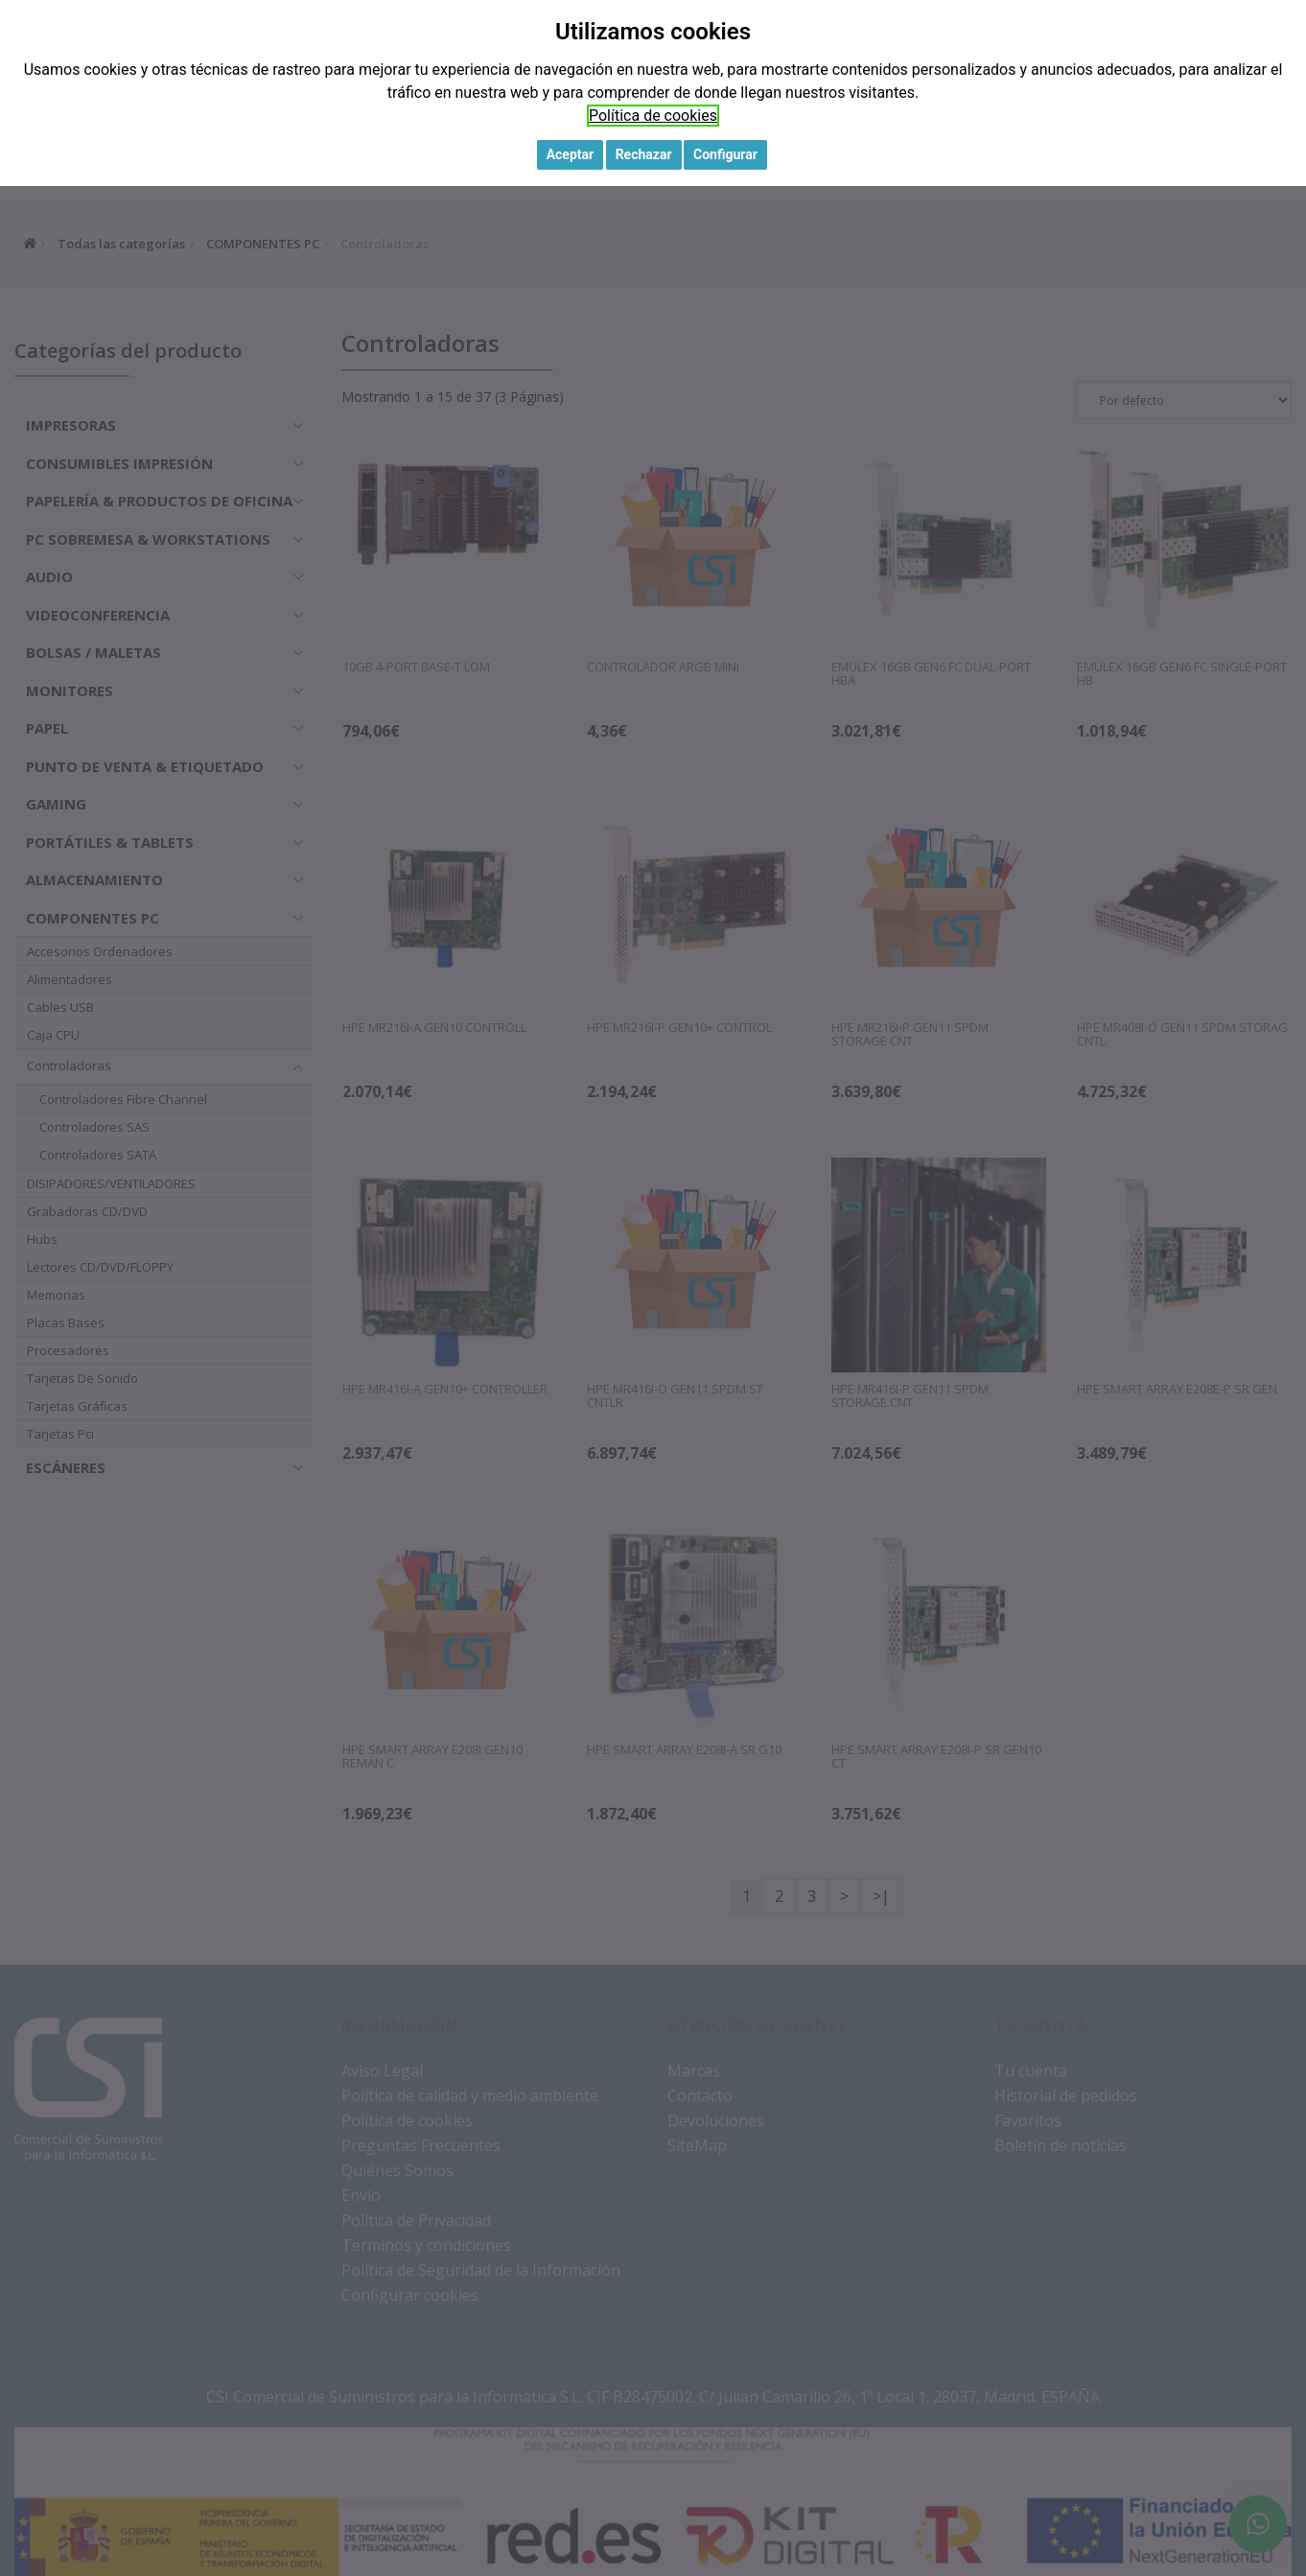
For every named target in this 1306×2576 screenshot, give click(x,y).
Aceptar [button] (571, 154)
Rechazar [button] (644, 154)
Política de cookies (653, 115)
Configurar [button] (725, 154)
